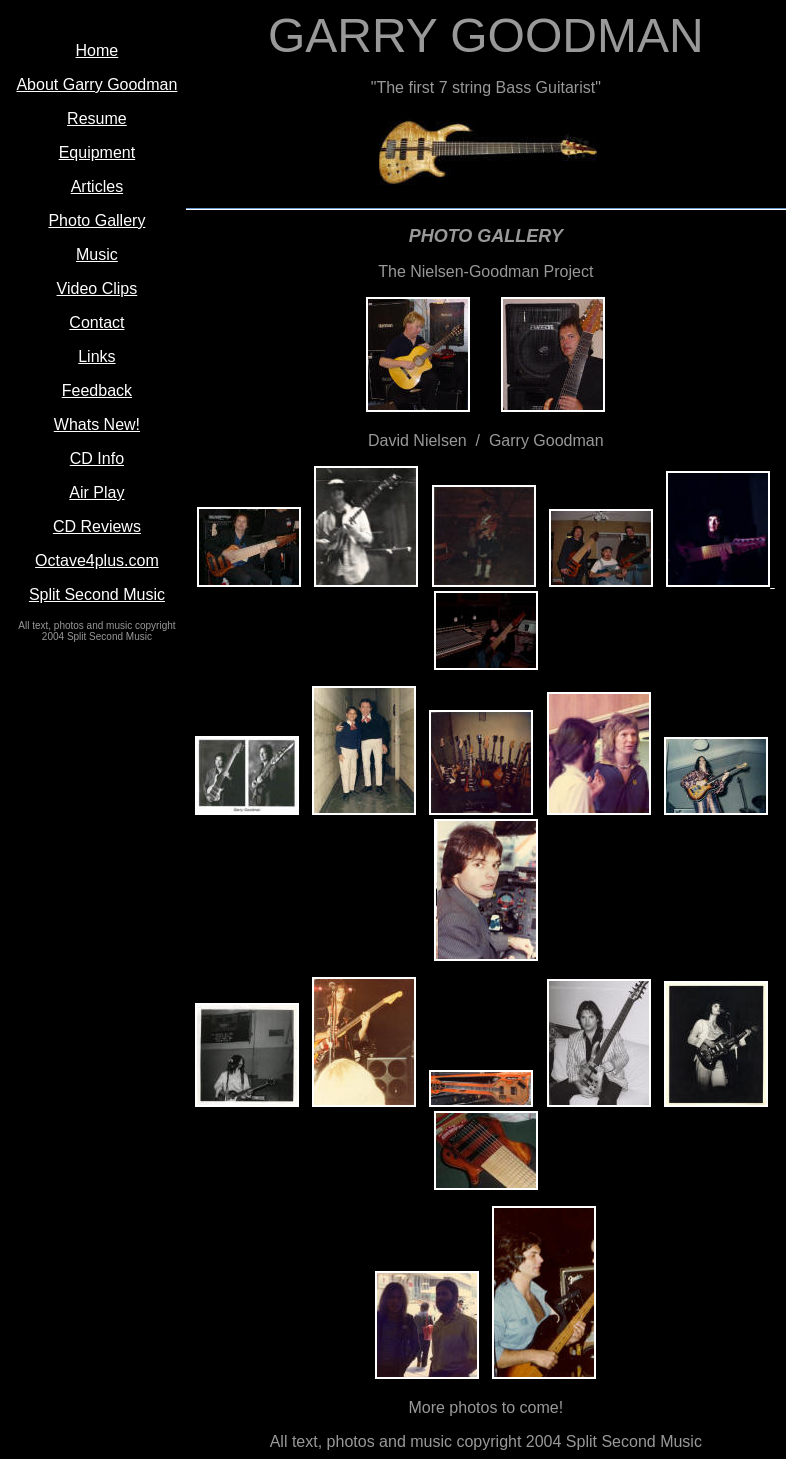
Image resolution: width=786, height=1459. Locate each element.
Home (97, 50)
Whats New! (97, 424)
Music (97, 254)
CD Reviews (97, 526)
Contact (96, 322)
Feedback (97, 390)
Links (96, 356)
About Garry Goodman (96, 84)
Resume (97, 118)
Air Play (96, 492)
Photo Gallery (96, 220)
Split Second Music (97, 594)
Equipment (97, 152)
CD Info (97, 458)
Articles (97, 186)
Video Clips (97, 288)
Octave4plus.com (97, 560)
